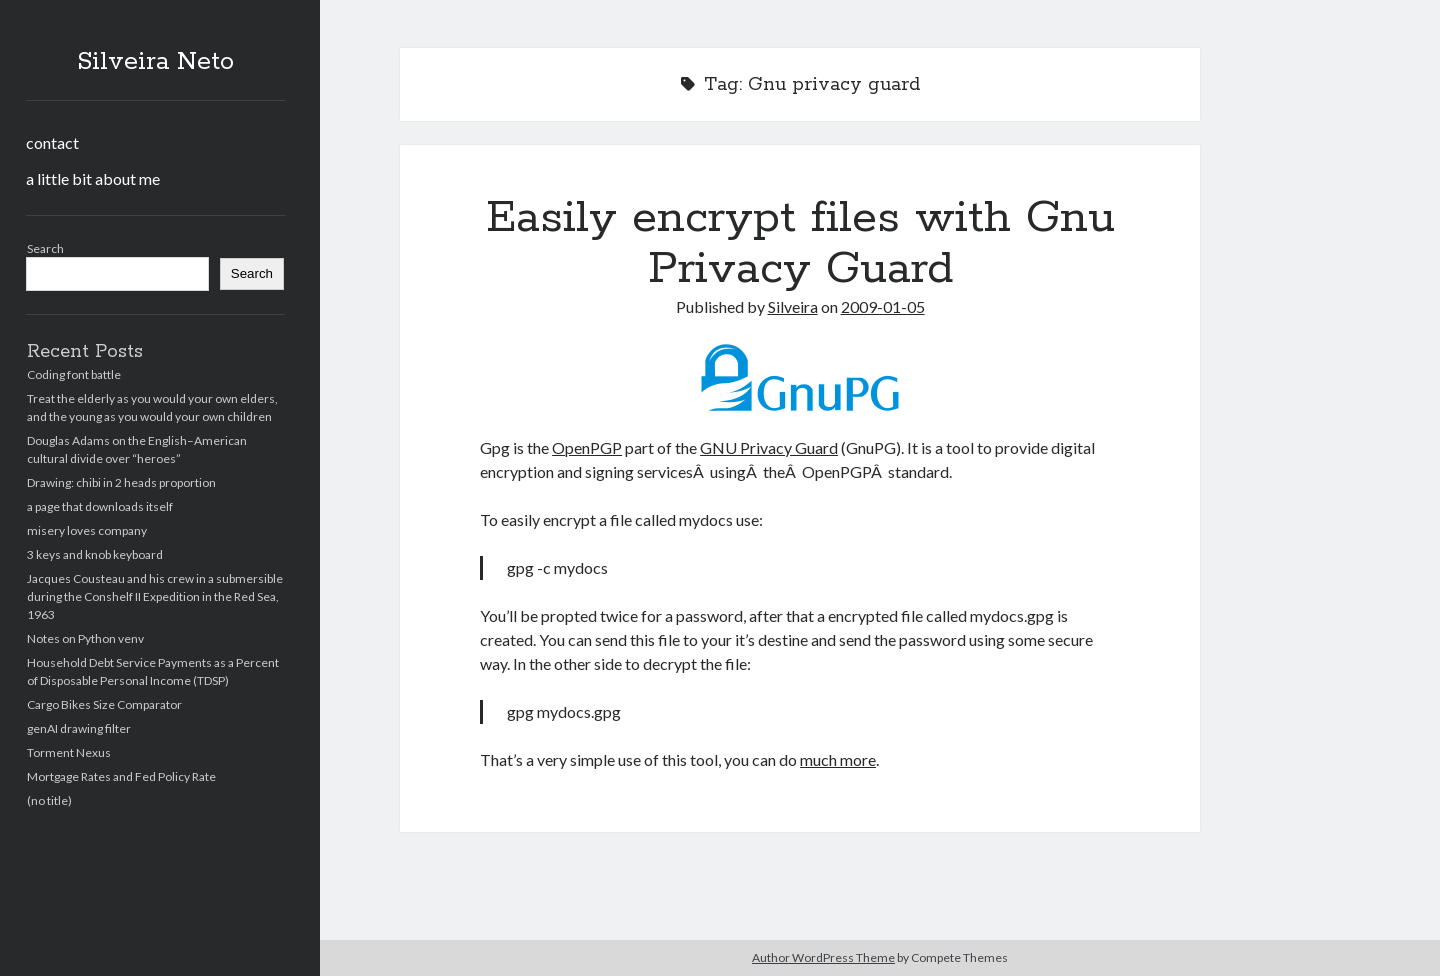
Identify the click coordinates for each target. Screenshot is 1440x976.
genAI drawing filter (79, 728)
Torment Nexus (69, 752)
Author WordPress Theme (823, 957)
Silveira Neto (155, 62)
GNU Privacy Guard (769, 447)
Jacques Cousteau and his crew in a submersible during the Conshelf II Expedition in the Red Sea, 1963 (155, 596)
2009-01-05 (883, 306)
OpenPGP (587, 447)
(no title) (49, 800)
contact (52, 142)
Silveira (793, 306)
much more (838, 759)
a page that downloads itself (100, 506)
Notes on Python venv (85, 638)
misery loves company (87, 530)
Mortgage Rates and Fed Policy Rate (121, 776)
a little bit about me (93, 178)
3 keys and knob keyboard (95, 554)
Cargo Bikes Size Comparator (104, 704)
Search (45, 248)
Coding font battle (74, 374)
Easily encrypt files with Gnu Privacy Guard (800, 243)
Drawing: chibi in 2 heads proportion (121, 482)
